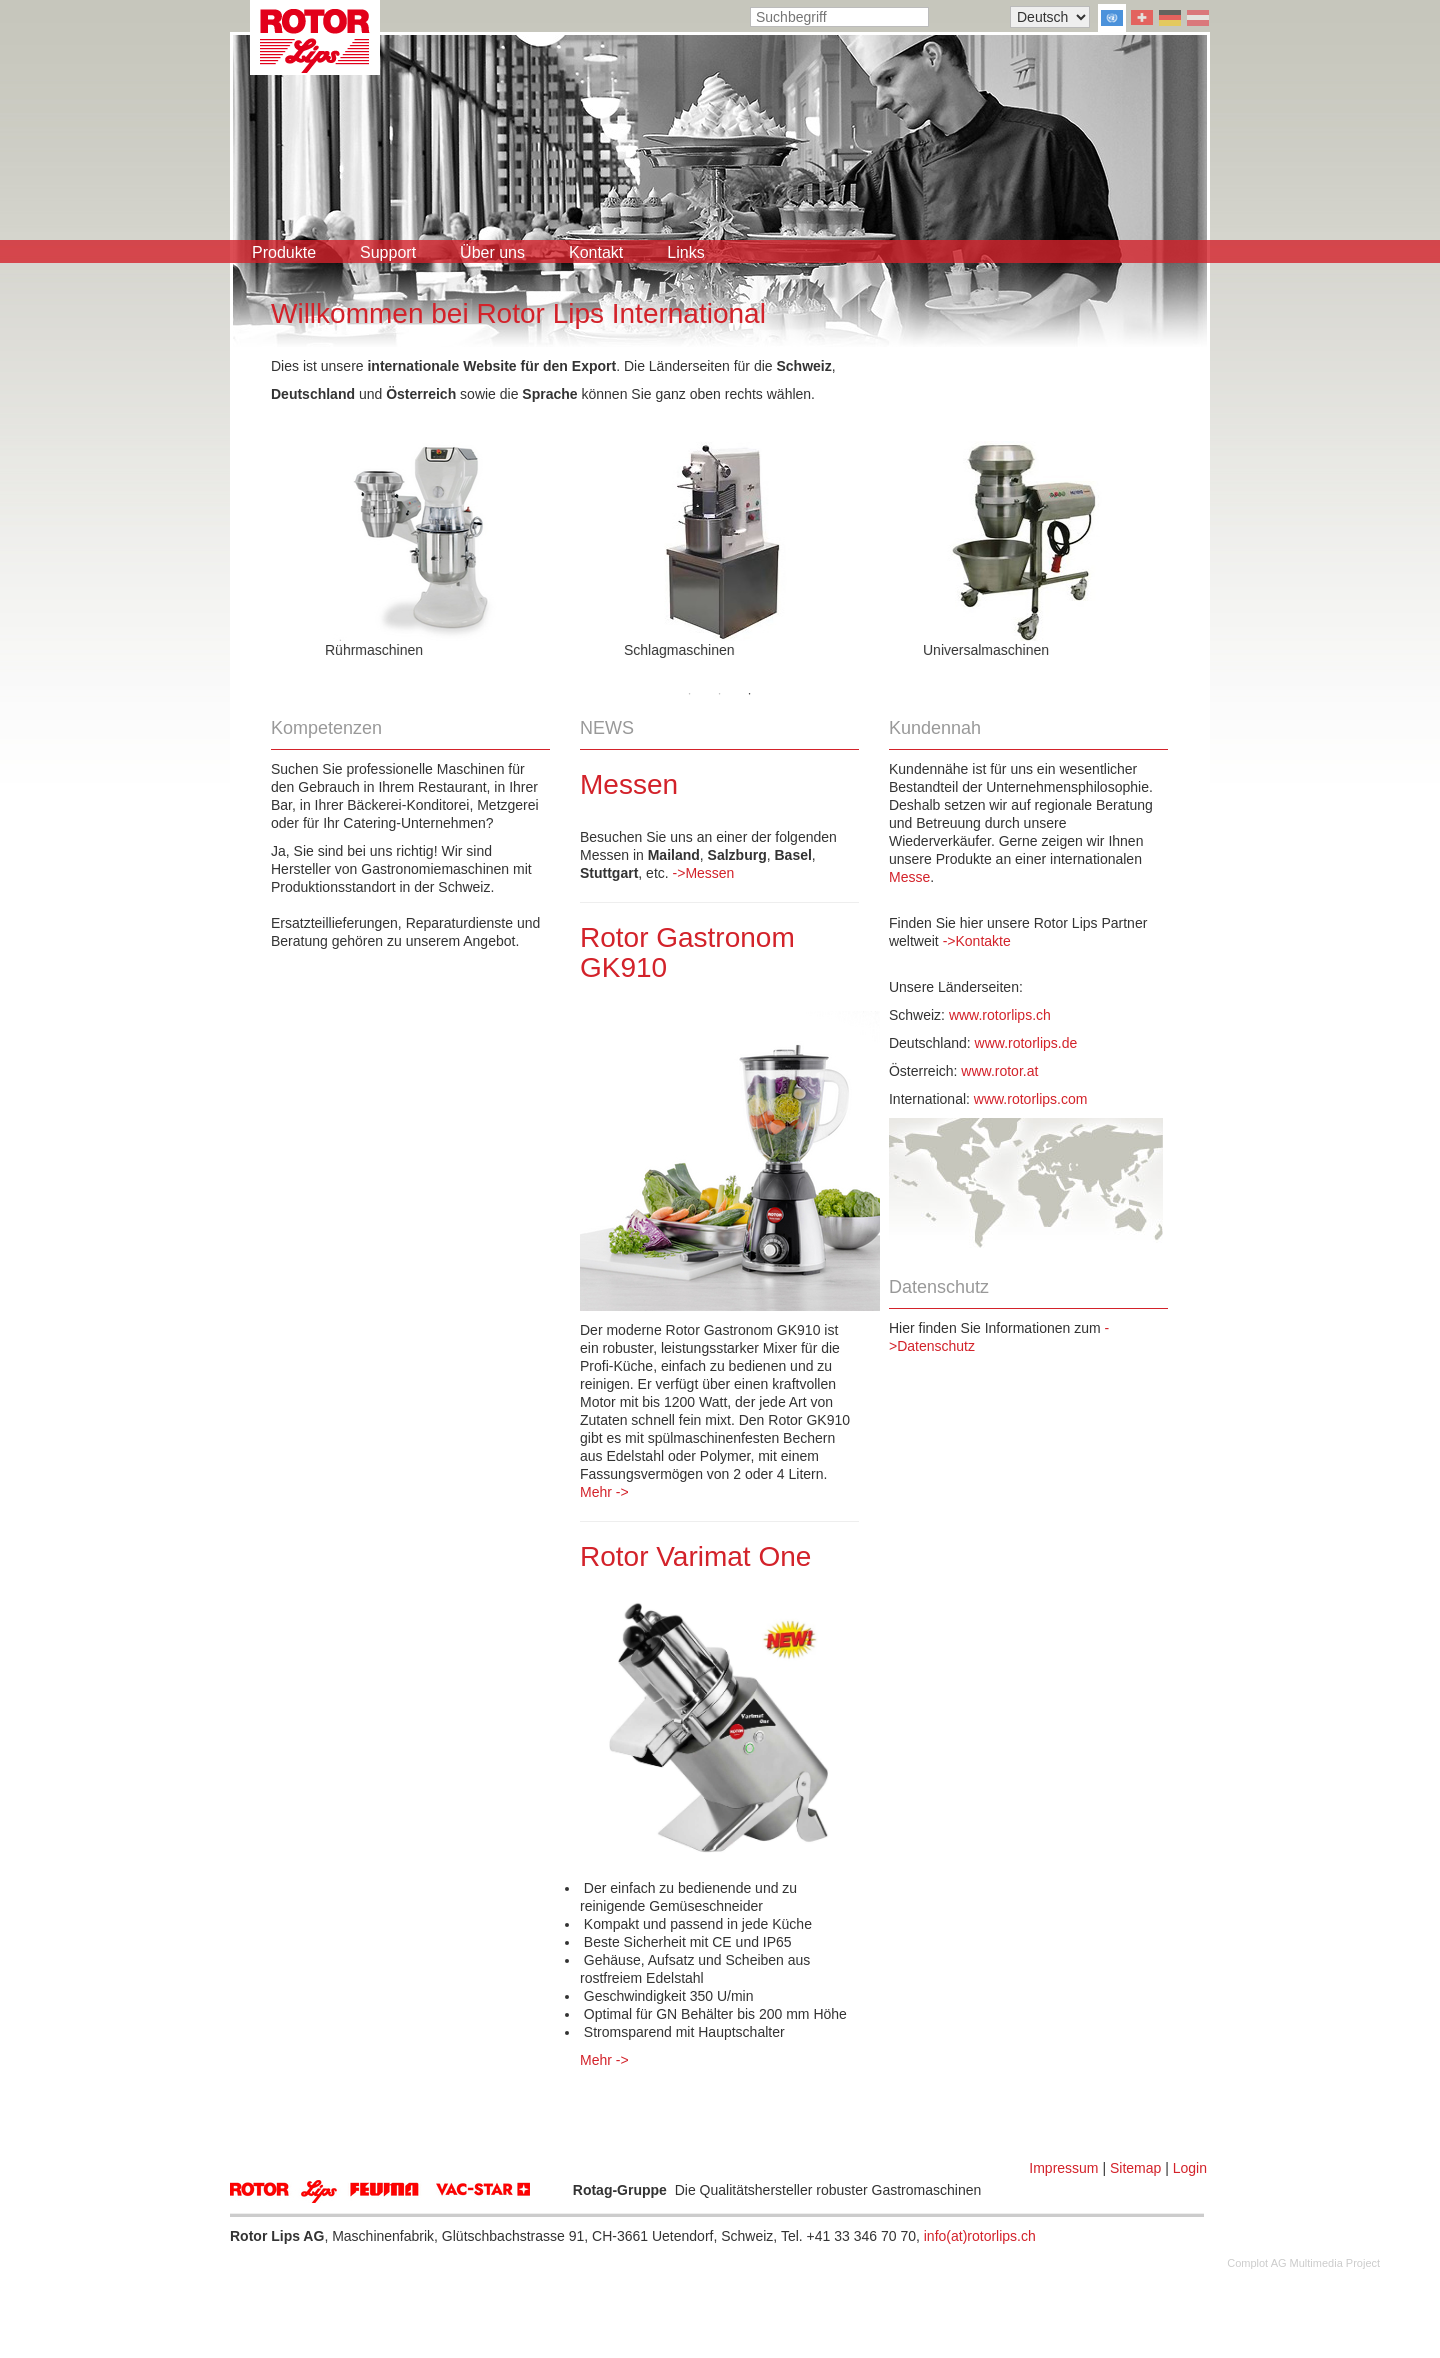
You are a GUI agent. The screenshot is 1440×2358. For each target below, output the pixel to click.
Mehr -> (604, 1492)
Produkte (284, 252)
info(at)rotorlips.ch (980, 2236)
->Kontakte (977, 941)
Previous (256, 540)
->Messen (704, 873)
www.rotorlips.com (1031, 1099)
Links (685, 252)
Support (388, 252)
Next (1183, 540)
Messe (909, 877)
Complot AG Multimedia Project (1303, 2263)
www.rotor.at (999, 1071)
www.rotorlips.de (1026, 1043)
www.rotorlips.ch (1000, 1015)
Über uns (492, 252)
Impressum (1063, 2168)
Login (1190, 2168)
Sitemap (1135, 2168)
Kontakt (596, 252)
